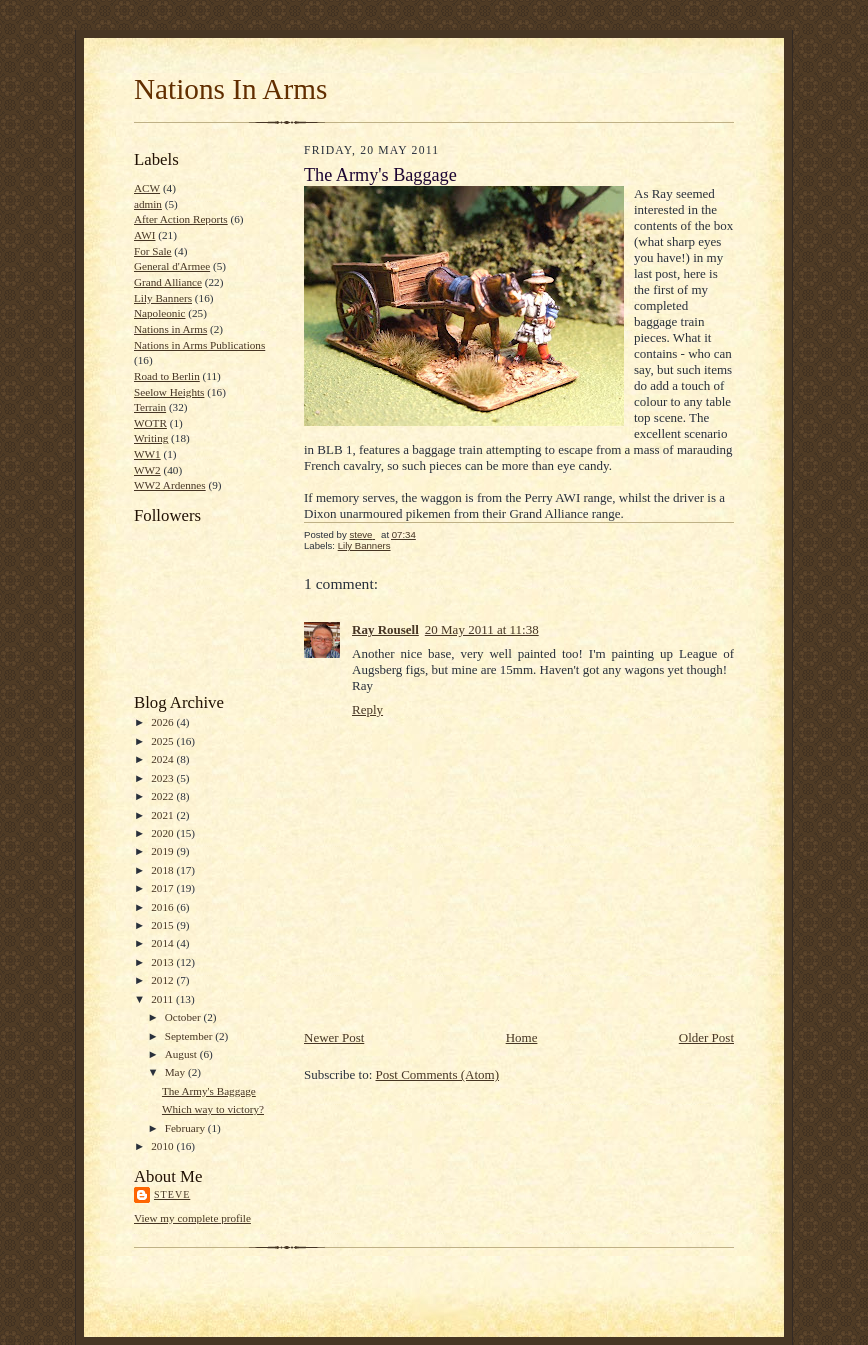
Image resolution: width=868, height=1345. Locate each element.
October (184, 1017)
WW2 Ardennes (170, 485)
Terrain (150, 407)
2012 (163, 980)
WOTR (150, 423)
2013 (163, 962)
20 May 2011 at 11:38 (482, 629)
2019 (163, 851)
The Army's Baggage (209, 1091)
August (182, 1054)
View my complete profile (192, 1218)
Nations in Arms (170, 329)
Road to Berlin (167, 376)
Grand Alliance (168, 282)
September (190, 1036)
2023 (163, 778)
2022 (163, 796)
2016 (163, 907)
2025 (163, 741)
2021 (163, 815)
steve (172, 1194)
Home (522, 1037)
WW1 (147, 454)
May (176, 1072)
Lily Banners (163, 298)
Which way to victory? (213, 1109)
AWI (144, 235)
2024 (163, 759)
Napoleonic (160, 313)
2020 (163, 833)
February (186, 1128)
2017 (163, 888)
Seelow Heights (169, 392)
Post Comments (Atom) (438, 1074)
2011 (163, 999)
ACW (147, 188)
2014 (163, 943)
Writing (151, 438)
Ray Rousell (385, 629)
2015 (163, 925)
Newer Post (334, 1037)
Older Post (706, 1037)
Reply (367, 709)
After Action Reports (181, 219)
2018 (163, 870)
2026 (163, 722)
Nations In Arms (230, 89)
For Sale (153, 251)
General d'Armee (172, 266)
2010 (163, 1146)
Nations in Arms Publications (199, 345)
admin (148, 204)
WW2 (147, 470)
